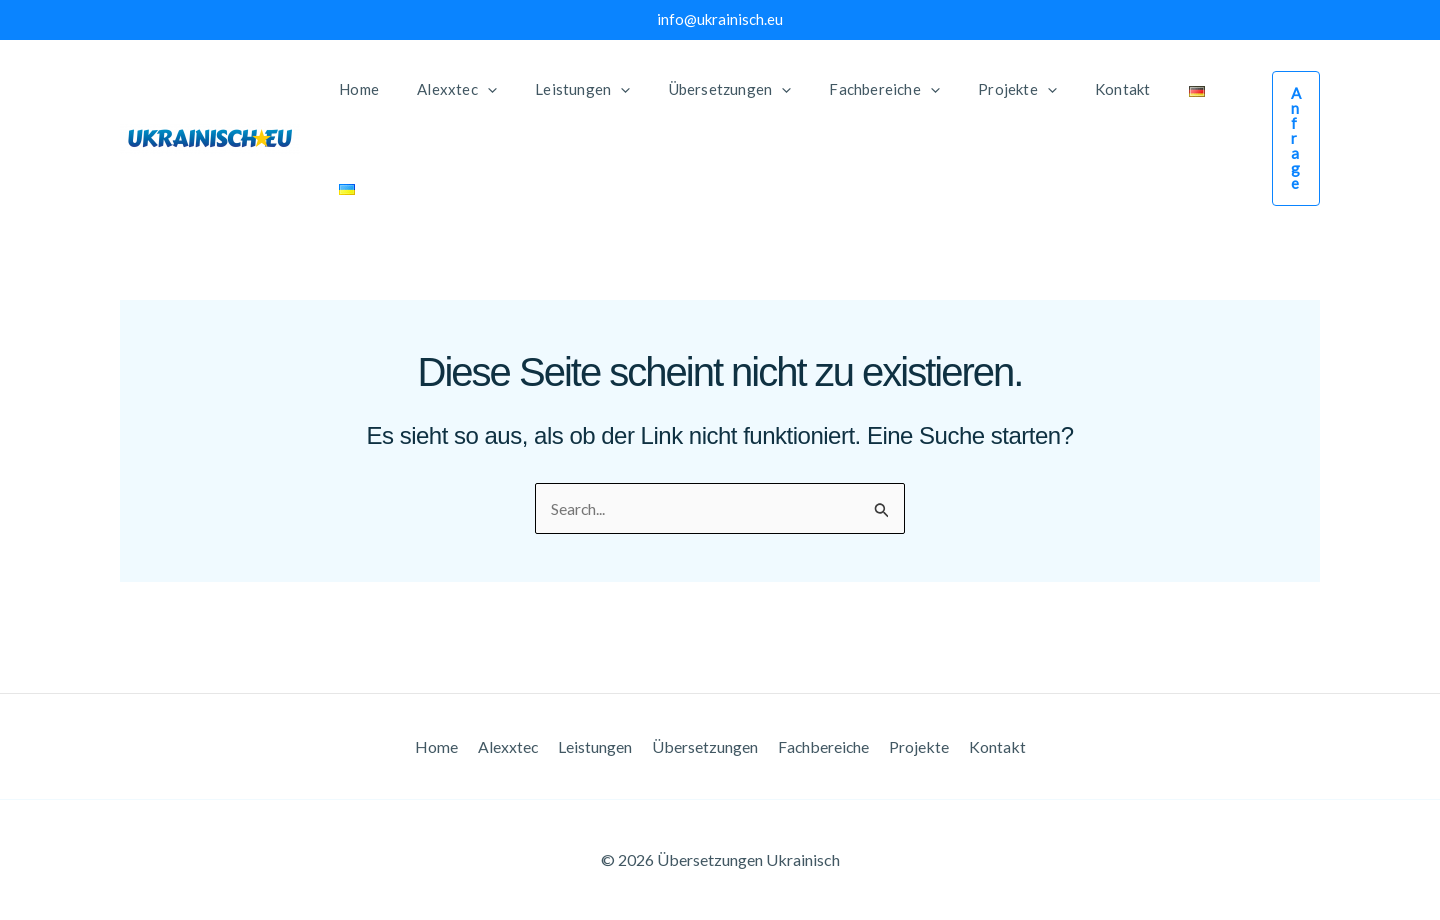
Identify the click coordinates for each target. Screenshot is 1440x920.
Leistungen (598, 745)
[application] (474, 89)
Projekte (912, 745)
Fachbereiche (819, 745)
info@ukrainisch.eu (720, 19)
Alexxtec (514, 745)
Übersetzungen (704, 745)
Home (446, 745)
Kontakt (986, 745)
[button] (1269, 89)
